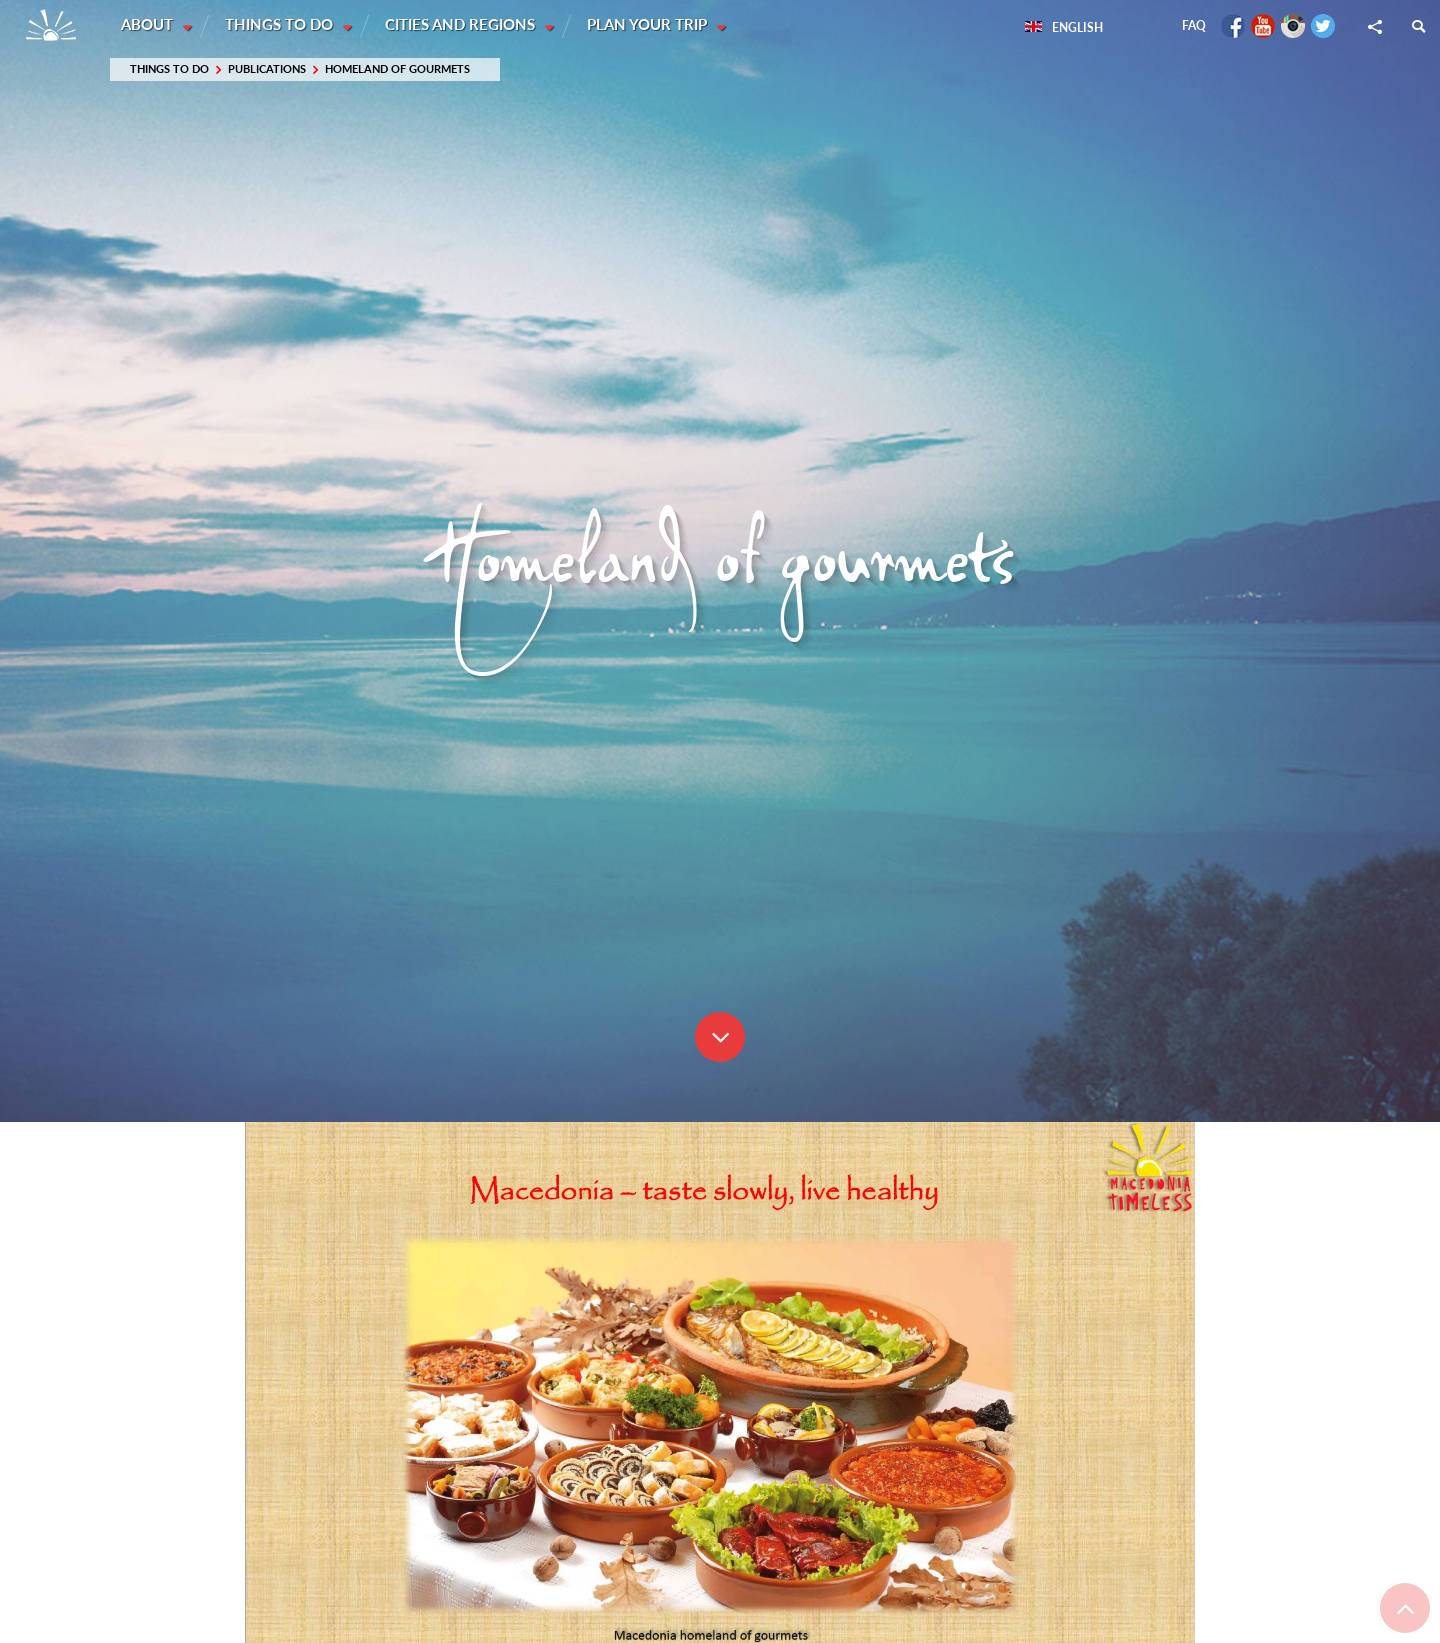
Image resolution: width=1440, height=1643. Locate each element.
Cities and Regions (464, 25)
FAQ (1194, 25)
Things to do (282, 25)
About (149, 25)
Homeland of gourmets (397, 69)
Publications (267, 69)
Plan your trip (652, 25)
